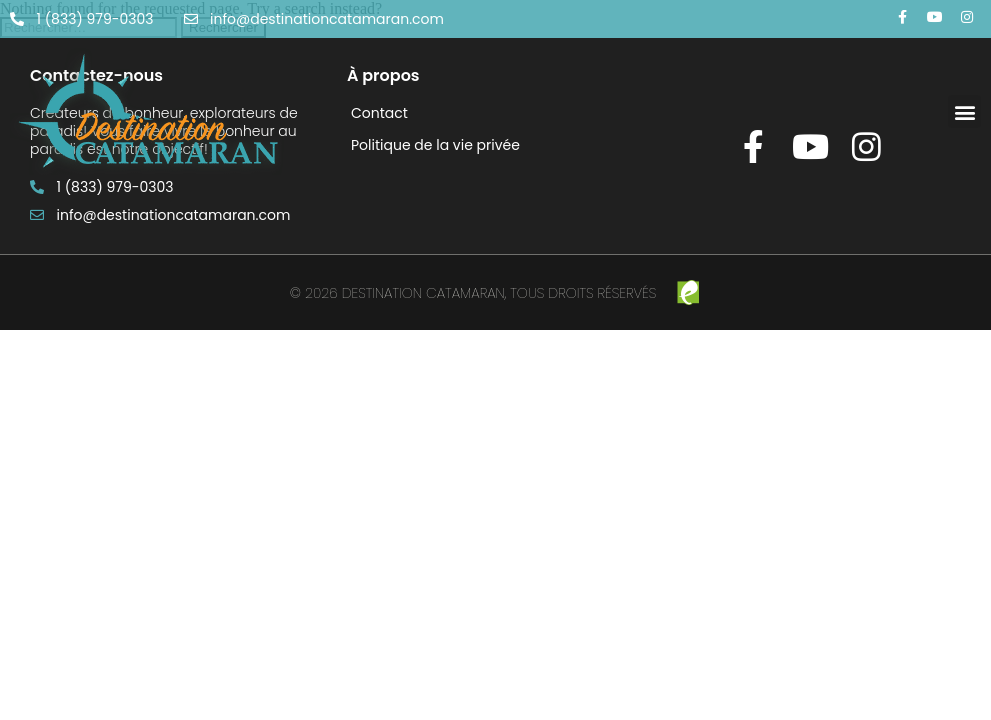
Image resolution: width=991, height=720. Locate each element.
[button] (964, 111)
